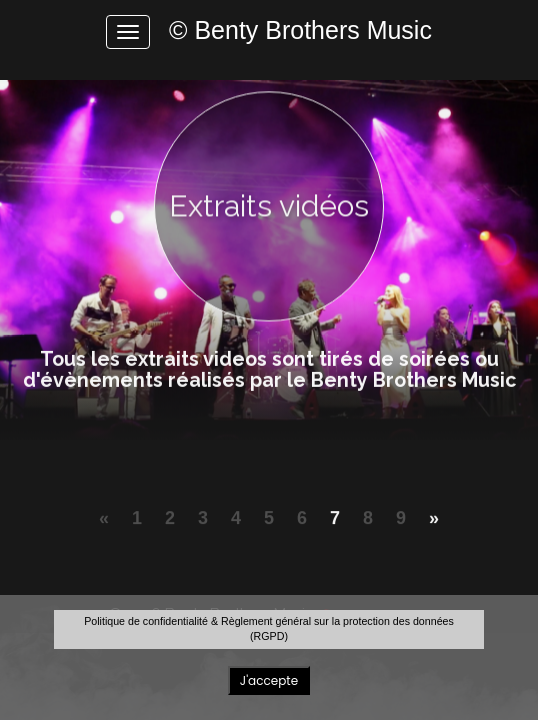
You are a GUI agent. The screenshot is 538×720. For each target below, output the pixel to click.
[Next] (434, 528)
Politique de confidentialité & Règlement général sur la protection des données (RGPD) (269, 628)
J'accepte (269, 680)
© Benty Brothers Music (300, 30)
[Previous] (104, 528)
